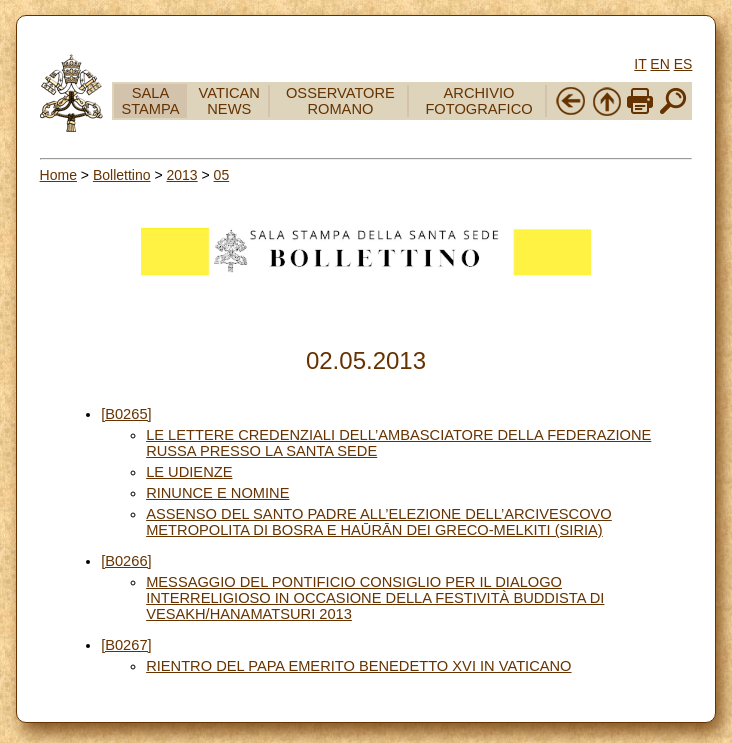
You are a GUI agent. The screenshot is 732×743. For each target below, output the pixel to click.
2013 (181, 175)
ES (683, 64)
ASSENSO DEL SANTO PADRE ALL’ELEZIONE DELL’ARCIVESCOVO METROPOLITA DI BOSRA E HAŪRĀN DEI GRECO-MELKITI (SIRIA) (379, 522)
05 (222, 175)
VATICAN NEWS (229, 101)
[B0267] (126, 645)
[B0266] (126, 561)
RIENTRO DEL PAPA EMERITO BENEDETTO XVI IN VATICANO (358, 666)
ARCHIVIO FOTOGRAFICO (478, 101)
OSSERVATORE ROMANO (340, 101)
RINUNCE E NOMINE (217, 493)
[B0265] (126, 414)
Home (58, 175)
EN (659, 64)
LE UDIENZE (189, 472)
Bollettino (122, 175)
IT (640, 64)
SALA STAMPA (150, 101)
